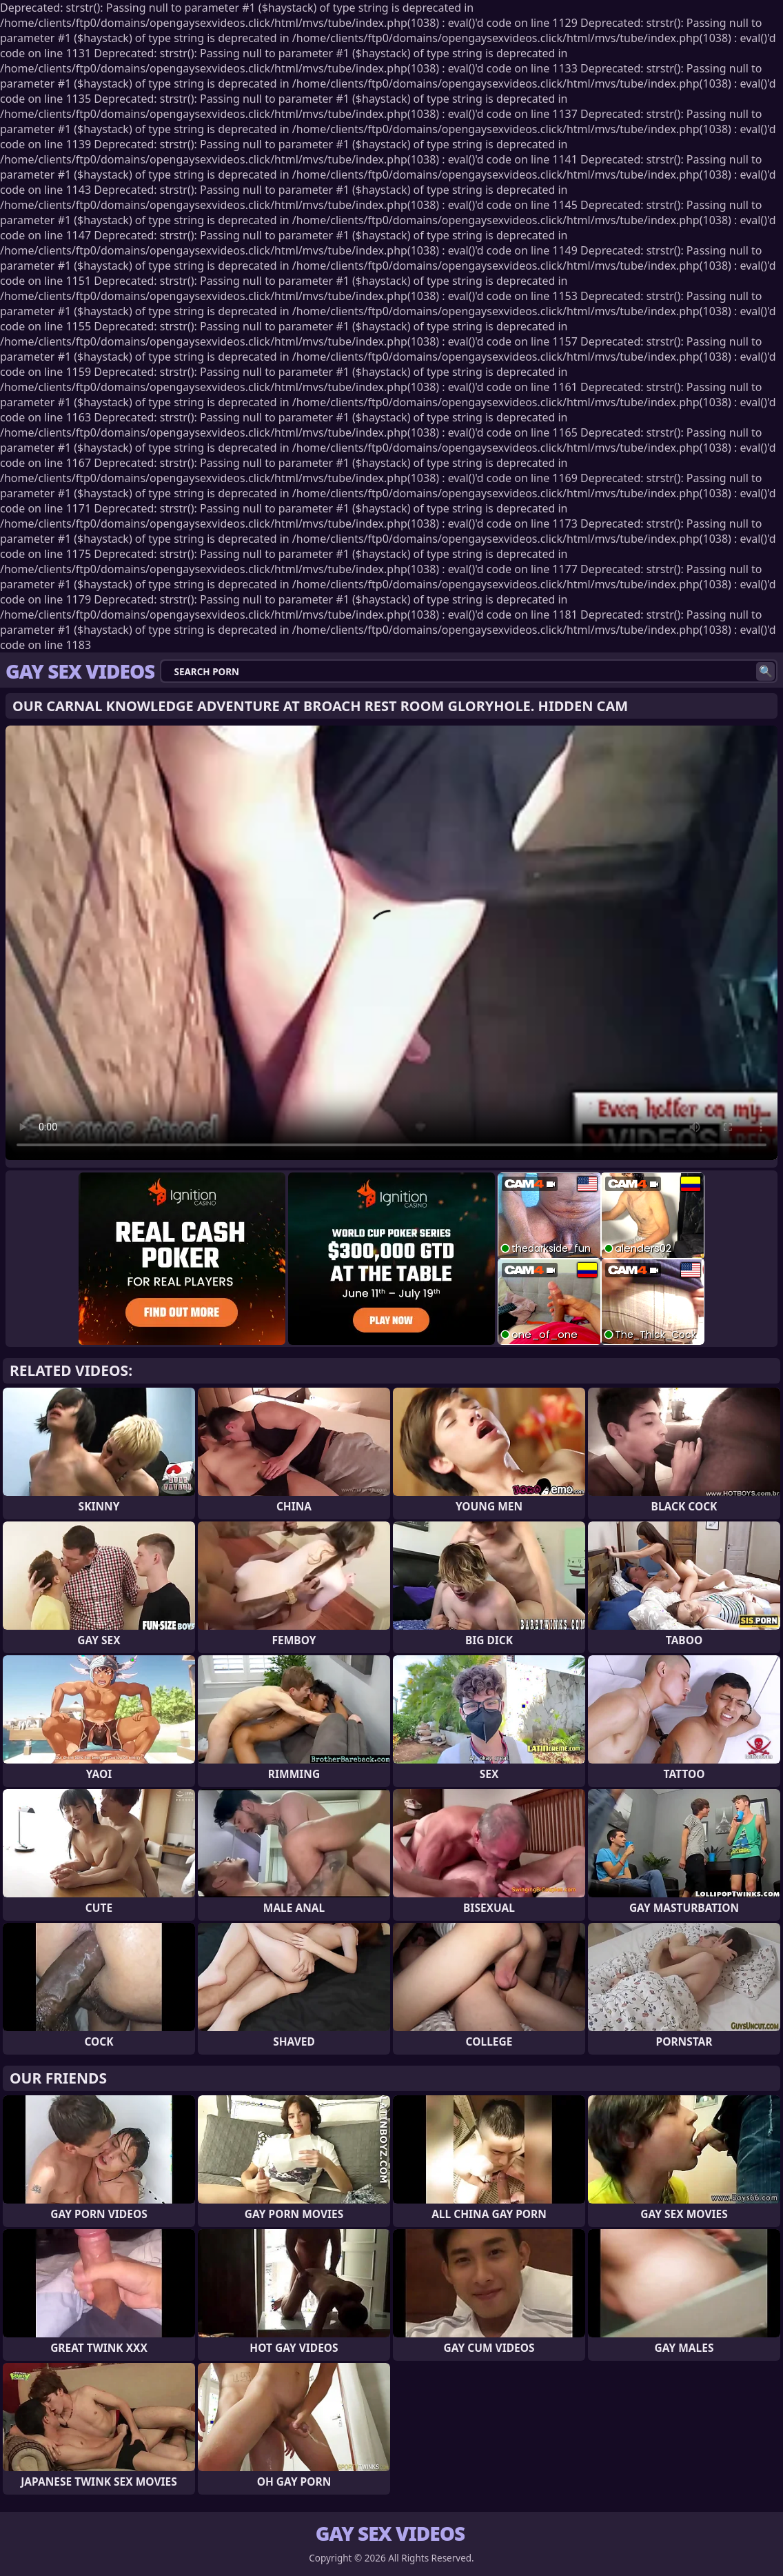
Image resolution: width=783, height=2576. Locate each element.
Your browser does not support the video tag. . (391, 943)
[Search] (765, 671)
